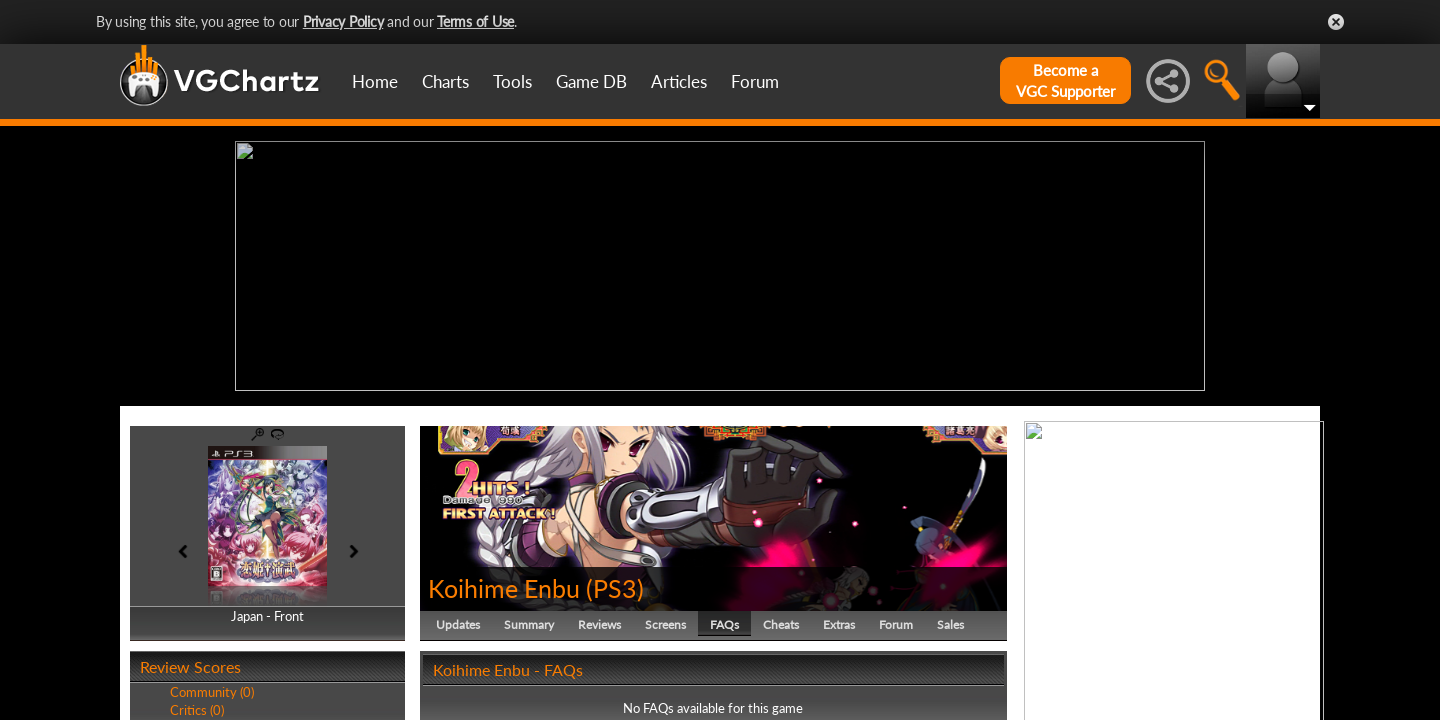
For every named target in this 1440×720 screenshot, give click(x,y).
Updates (458, 624)
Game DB (591, 81)
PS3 (615, 588)
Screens (665, 624)
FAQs (724, 624)
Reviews (599, 624)
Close (1336, 22)
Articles (679, 81)
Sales (950, 624)
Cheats (781, 624)
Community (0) (212, 692)
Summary (529, 624)
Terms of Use (475, 21)
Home (375, 81)
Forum (755, 81)
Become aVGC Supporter (1065, 80)
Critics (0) (197, 710)
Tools (512, 81)
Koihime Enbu (504, 588)
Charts (445, 81)
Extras (839, 624)
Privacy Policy (343, 21)
